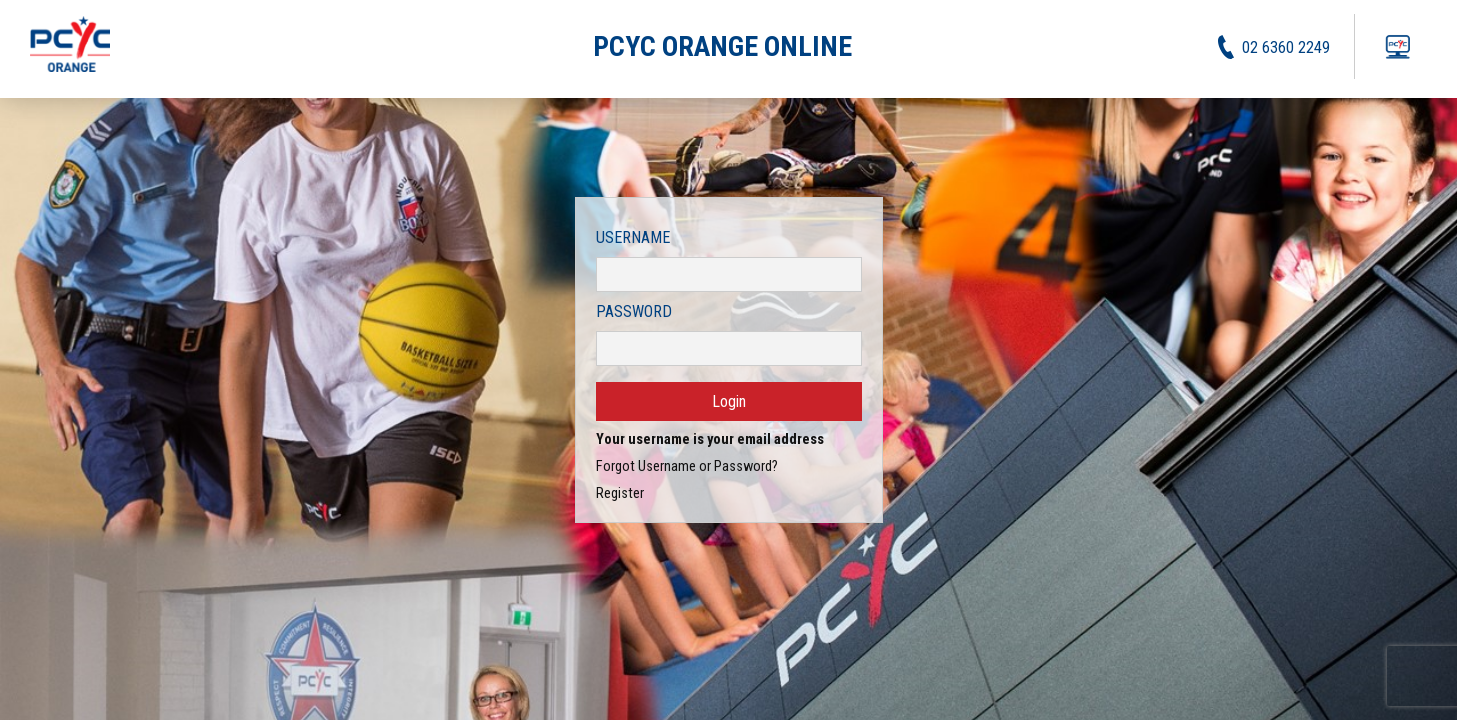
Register (620, 493)
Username (633, 237)
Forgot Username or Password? (687, 466)
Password (634, 311)
